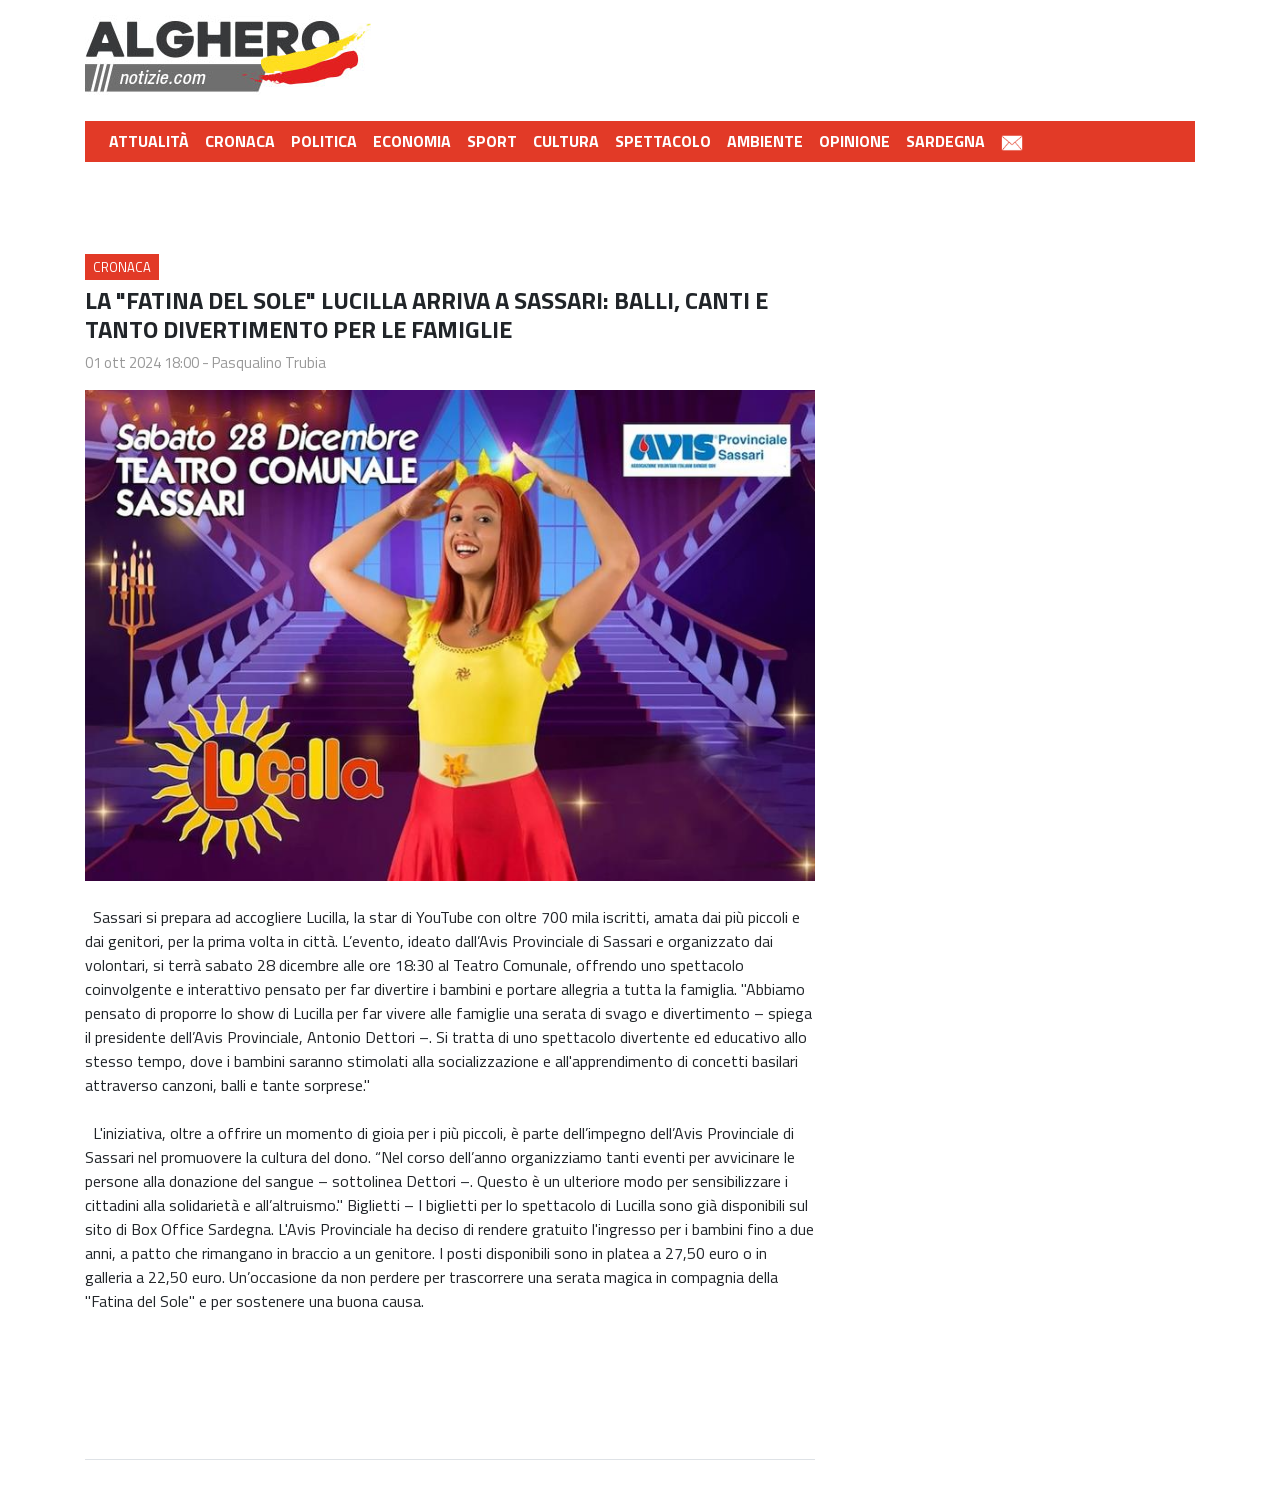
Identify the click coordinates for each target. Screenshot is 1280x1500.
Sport (492, 141)
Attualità (149, 141)
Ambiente (765, 141)
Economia (412, 141)
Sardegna (945, 141)
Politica (324, 141)
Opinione (854, 141)
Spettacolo (663, 141)
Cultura (566, 141)
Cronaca (240, 141)
